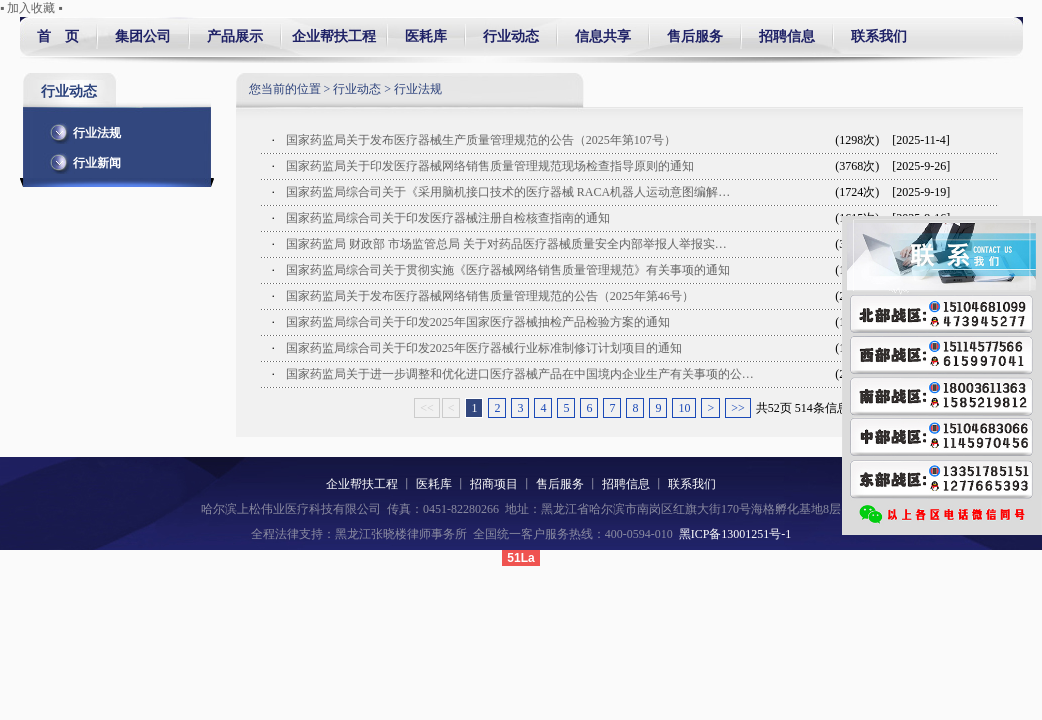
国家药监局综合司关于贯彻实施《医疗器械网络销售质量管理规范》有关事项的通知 (508, 270)
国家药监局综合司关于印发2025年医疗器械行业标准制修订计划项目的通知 (484, 348)
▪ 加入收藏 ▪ (31, 8)
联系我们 (875, 36)
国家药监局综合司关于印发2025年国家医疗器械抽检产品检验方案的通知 (478, 322)
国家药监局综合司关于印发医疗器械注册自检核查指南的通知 (448, 218)
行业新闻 (82, 159)
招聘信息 (787, 36)
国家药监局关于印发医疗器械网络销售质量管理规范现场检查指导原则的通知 (491, 166)
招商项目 (494, 484)
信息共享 (603, 36)
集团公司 (143, 36)
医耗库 (426, 36)
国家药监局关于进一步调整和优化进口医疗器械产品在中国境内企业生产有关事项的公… (520, 374)
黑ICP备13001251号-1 (735, 534)
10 (684, 408)
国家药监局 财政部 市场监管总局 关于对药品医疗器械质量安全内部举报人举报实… (506, 244)
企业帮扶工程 (334, 36)
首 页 (58, 36)
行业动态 (511, 36)
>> (738, 408)
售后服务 (695, 36)
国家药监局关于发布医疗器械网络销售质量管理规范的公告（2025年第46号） (490, 296)
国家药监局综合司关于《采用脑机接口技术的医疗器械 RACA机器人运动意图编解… (508, 192)
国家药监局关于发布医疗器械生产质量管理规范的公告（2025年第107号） (481, 140)
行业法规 (82, 129)
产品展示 (235, 36)
